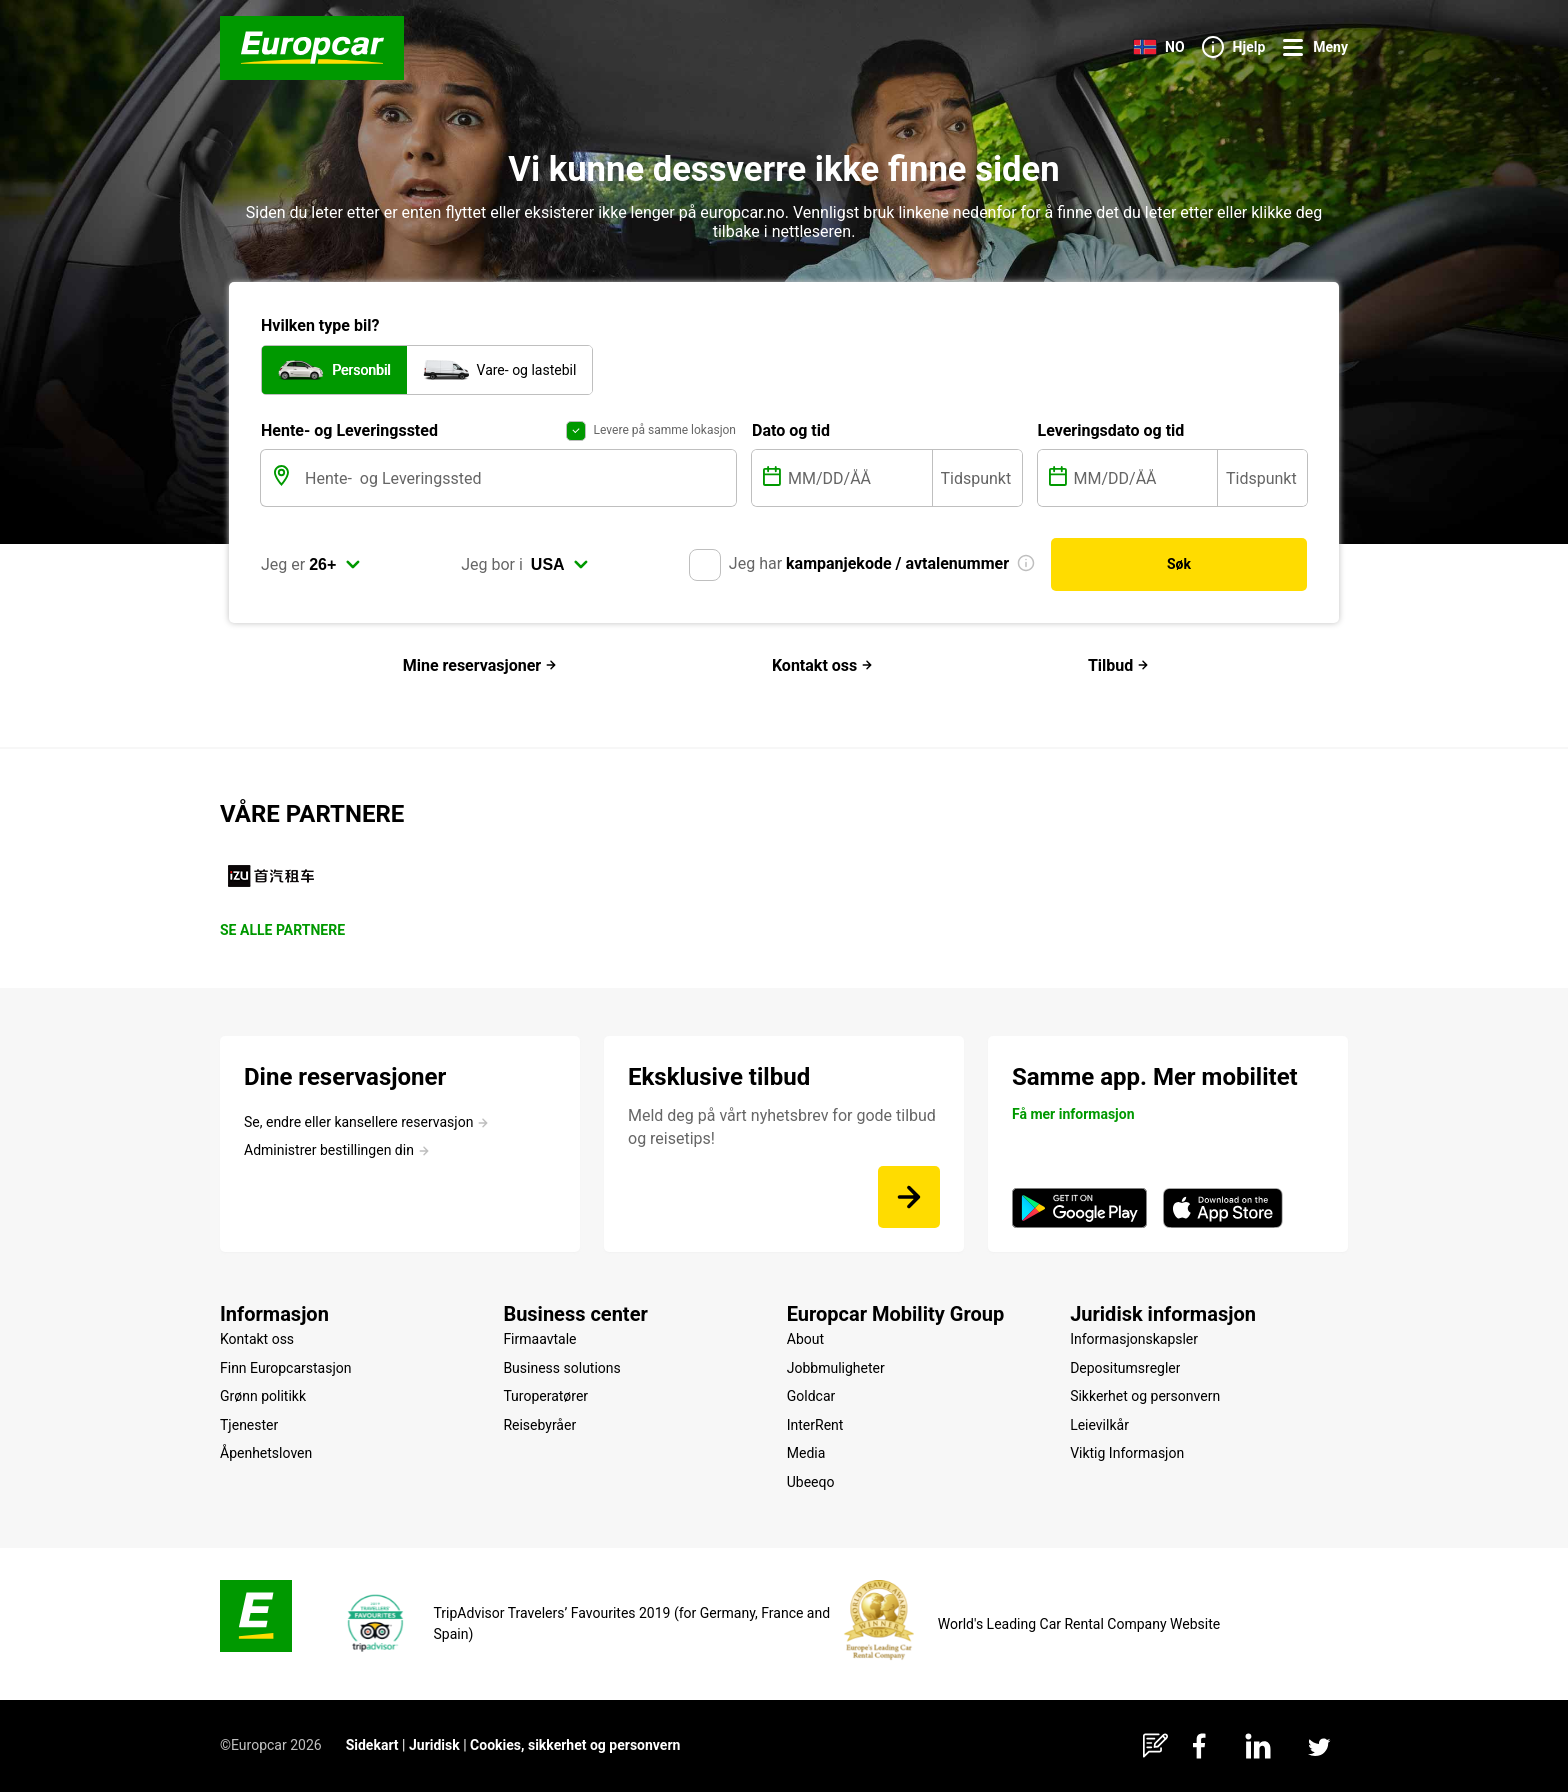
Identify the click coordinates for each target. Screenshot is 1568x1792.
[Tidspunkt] (977, 480)
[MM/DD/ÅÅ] (858, 480)
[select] (335, 567)
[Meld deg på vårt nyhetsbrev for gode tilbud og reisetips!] (909, 1197)
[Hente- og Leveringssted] (518, 480)
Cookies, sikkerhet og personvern (575, 1745)
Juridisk (434, 1745)
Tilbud (1118, 665)
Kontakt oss (822, 665)
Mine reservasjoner (480, 665)
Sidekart (372, 1745)
